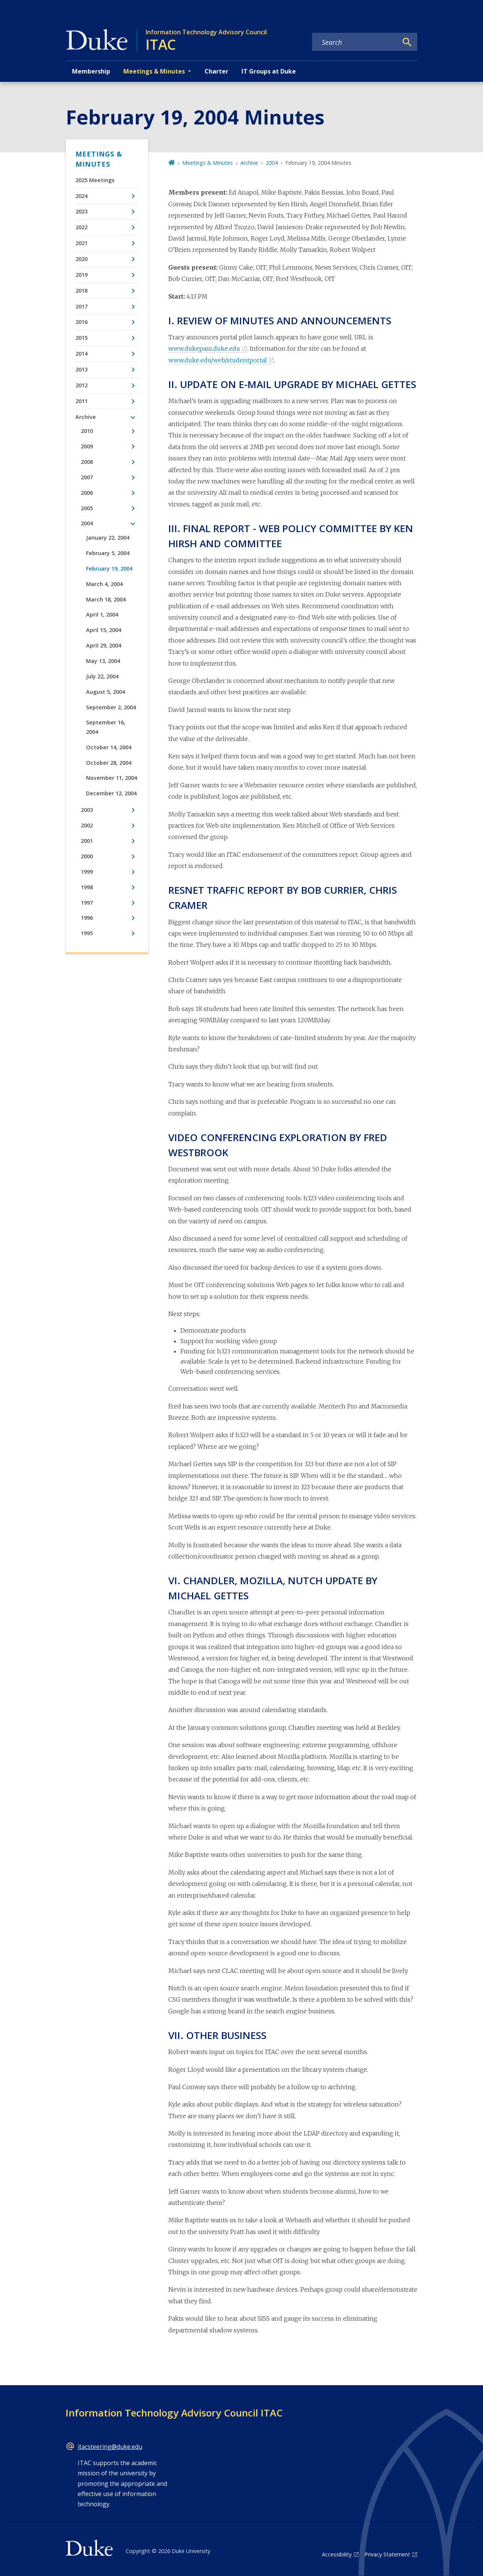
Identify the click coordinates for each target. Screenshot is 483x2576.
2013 (81, 369)
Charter (216, 71)
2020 (81, 258)
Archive (85, 416)
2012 (81, 385)
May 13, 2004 (103, 660)
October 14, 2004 (108, 747)
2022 (81, 227)
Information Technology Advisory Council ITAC (174, 2413)
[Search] (407, 42)
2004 (87, 523)
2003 (87, 809)
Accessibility (337, 2554)
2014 (81, 353)
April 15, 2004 (103, 630)
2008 (87, 461)
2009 (87, 446)
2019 (81, 274)
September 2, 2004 (111, 707)
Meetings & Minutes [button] (154, 71)
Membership (91, 71)
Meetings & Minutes (98, 159)
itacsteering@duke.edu (110, 2447)
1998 (87, 887)
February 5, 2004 (107, 553)
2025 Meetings (94, 180)
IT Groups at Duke (269, 71)
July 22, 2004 (102, 676)
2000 (87, 856)
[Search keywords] (355, 42)
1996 (87, 917)
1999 (87, 871)
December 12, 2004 (111, 793)
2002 (87, 825)
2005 (87, 508)
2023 (81, 211)
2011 (81, 401)
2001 (87, 840)
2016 (81, 321)
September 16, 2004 (105, 727)
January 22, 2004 (107, 537)
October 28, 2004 (108, 762)
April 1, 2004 (102, 614)
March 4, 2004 (104, 584)
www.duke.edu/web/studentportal (217, 360)
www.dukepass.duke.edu (204, 348)
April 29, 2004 (103, 645)
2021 (81, 243)
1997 (87, 902)
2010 (87, 430)
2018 (81, 290)
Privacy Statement (387, 2554)
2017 (81, 306)
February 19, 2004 (109, 568)
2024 (81, 195)
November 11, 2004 (111, 777)
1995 (87, 933)
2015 (81, 337)
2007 (87, 477)
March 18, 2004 (106, 599)
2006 (87, 492)
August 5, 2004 (105, 691)
